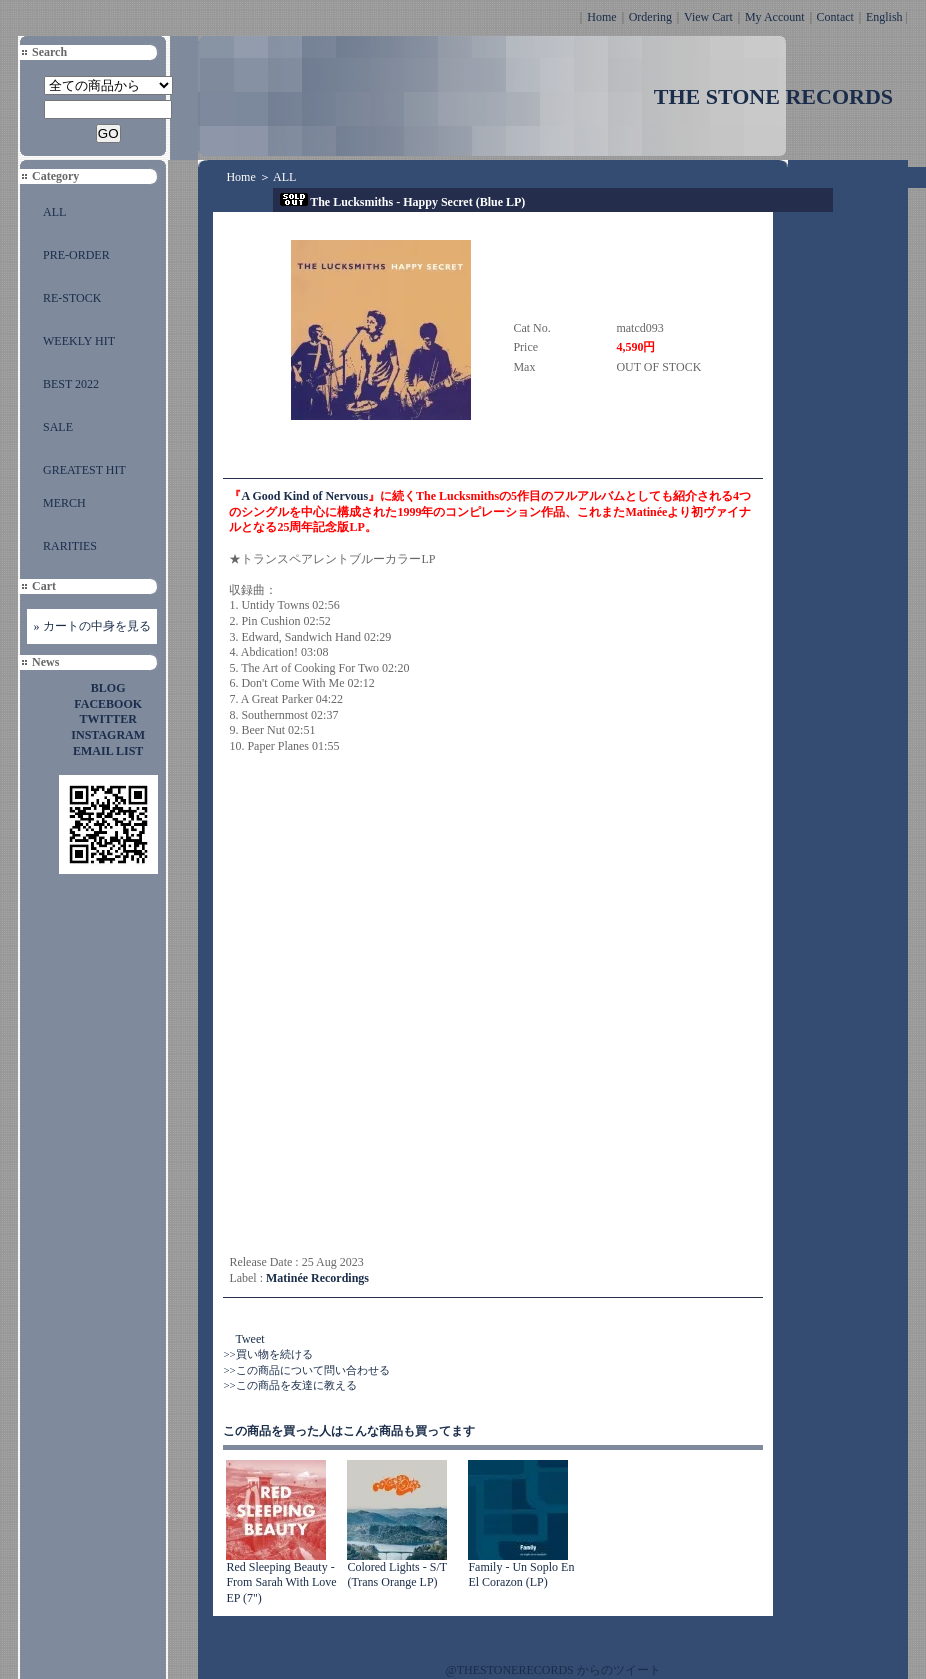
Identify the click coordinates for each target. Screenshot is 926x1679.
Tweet (249, 1339)
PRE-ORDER (76, 255)
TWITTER (108, 719)
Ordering (650, 17)
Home (601, 17)
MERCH (64, 503)
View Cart (708, 17)
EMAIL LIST (108, 751)
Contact (835, 17)
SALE (58, 427)
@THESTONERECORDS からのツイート (553, 1670)
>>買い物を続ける (267, 1354)
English (884, 17)
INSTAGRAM (108, 735)
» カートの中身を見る (92, 626)
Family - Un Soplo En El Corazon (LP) (521, 1575)
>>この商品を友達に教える (289, 1385)
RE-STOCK (72, 298)
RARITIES (70, 546)
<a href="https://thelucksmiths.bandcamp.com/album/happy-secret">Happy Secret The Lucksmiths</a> (404, 1005)
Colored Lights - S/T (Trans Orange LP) (396, 1575)
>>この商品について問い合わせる (306, 1370)
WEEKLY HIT (79, 341)
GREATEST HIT (84, 470)
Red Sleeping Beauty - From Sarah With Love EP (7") (281, 1582)
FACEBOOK (108, 704)
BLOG (108, 688)
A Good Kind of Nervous (304, 496)
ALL (54, 212)
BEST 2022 (71, 384)
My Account (775, 17)
